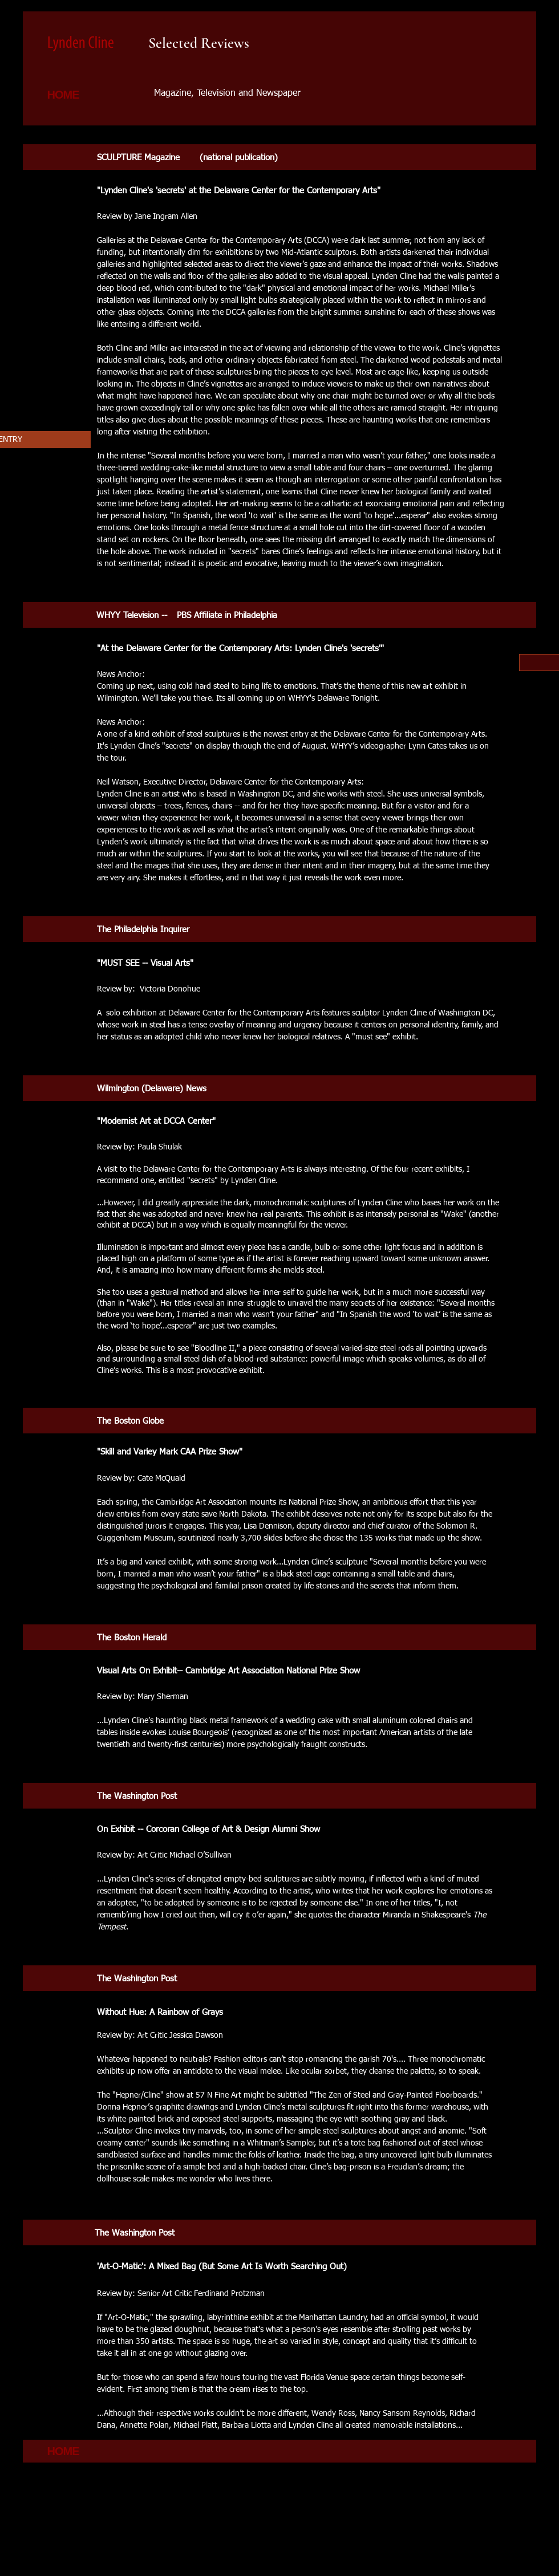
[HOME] (64, 94)
